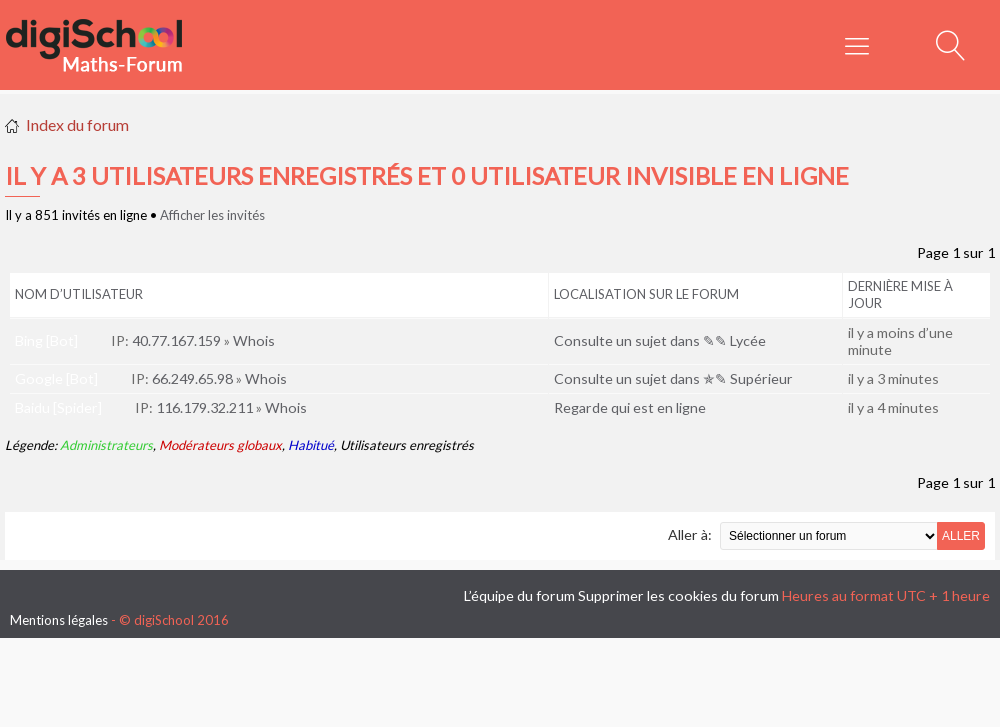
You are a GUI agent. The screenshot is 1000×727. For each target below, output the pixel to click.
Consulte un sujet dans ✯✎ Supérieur (673, 378)
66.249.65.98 (192, 378)
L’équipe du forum (519, 595)
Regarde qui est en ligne (630, 407)
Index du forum (77, 124)
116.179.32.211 (204, 407)
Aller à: (690, 534)
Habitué (311, 445)
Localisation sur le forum (646, 294)
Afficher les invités (212, 215)
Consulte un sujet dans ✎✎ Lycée (660, 340)
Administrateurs (106, 445)
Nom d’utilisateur (79, 294)
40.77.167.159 (176, 340)
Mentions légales (59, 620)
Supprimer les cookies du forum (678, 595)
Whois (254, 340)
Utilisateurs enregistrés (407, 445)
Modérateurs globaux (220, 445)
